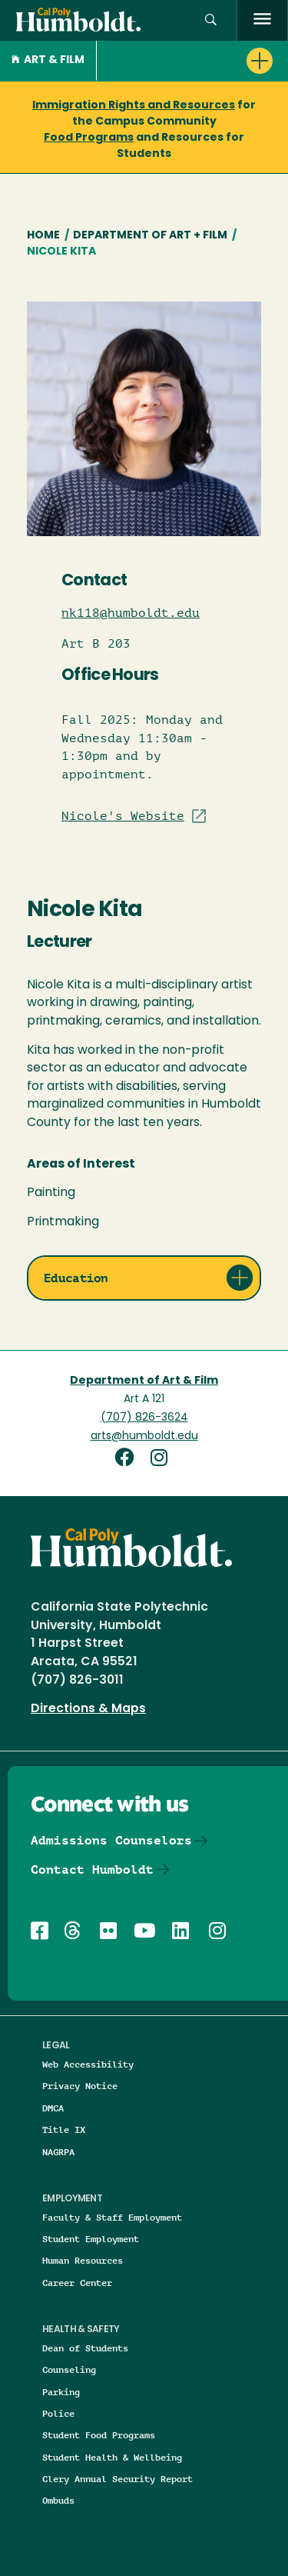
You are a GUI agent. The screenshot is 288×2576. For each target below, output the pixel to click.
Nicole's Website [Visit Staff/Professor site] (122, 816)
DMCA (53, 2108)
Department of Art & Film (144, 1381)
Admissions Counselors (111, 1840)
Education (76, 1278)
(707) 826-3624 (144, 1418)
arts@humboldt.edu (144, 1436)
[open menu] (262, 20)
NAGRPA (58, 2152)
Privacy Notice (80, 2085)
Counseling (69, 2369)
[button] (211, 20)
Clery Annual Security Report (117, 2478)
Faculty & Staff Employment (112, 2217)
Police (58, 2413)
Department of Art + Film (150, 236)
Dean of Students (85, 2348)
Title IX (63, 2129)
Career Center (77, 2282)
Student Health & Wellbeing (112, 2457)
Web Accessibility (88, 2064)
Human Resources (82, 2260)
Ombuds (58, 2500)
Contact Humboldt (92, 1869)
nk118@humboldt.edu (130, 613)
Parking (61, 2392)
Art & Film (48, 60)
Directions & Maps (88, 1709)
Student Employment (90, 2238)
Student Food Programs (98, 2435)
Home (43, 236)
